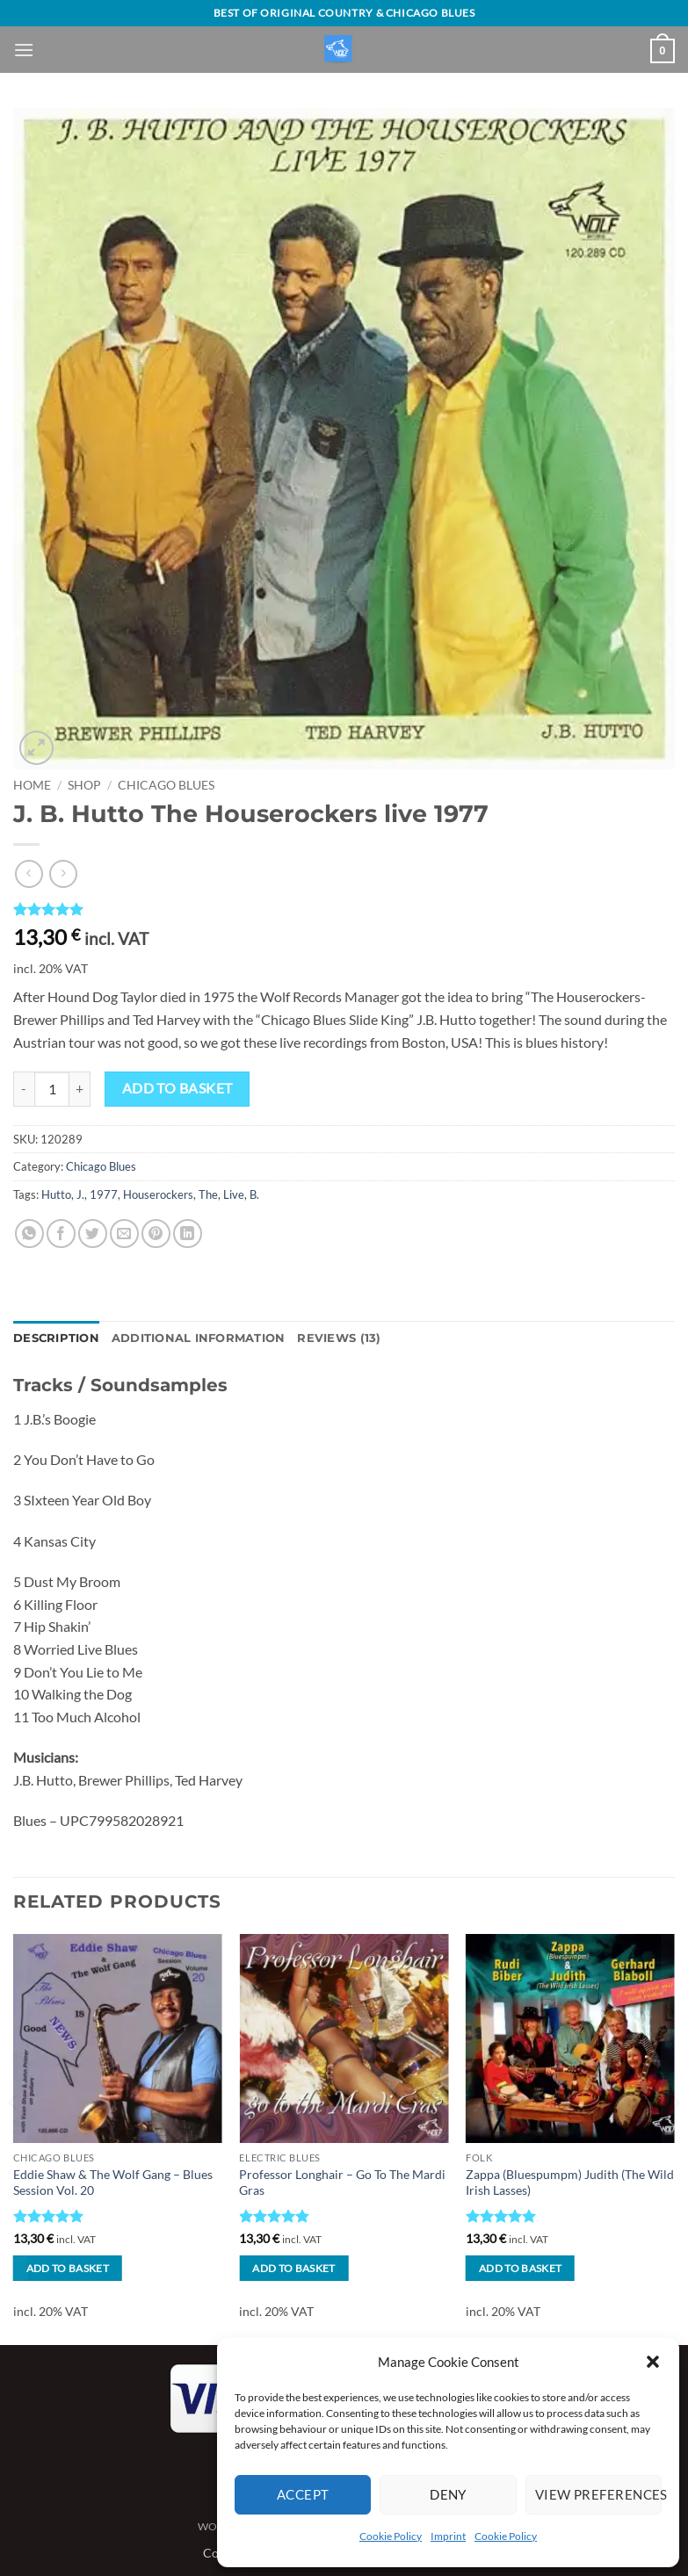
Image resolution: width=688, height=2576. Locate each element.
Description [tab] (56, 1338)
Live (233, 1194)
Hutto (56, 1194)
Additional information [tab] (199, 1338)
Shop (84, 785)
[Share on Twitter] (92, 1233)
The (208, 1194)
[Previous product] (62, 873)
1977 (104, 1194)
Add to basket (177, 1088)
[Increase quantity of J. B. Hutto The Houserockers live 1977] (80, 1089)
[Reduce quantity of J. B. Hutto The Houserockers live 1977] (23, 1089)
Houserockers (158, 1194)
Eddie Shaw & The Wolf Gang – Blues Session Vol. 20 (113, 2182)
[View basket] (662, 51)
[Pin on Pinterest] (155, 1233)
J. (80, 1194)
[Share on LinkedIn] (187, 1233)
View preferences (598, 2494)
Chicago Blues (166, 785)
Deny (448, 2494)
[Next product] (28, 873)
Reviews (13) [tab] (338, 1338)
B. (254, 1194)
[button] (653, 2361)
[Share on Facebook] (61, 1233)
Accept (303, 2494)
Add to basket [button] (68, 2268)
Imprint (448, 2536)
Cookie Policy (390, 2536)
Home (32, 785)
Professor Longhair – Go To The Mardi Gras (342, 2182)
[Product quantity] (51, 1089)
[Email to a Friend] (124, 1233)
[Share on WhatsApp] (29, 1233)
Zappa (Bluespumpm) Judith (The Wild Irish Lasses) (570, 2182)
